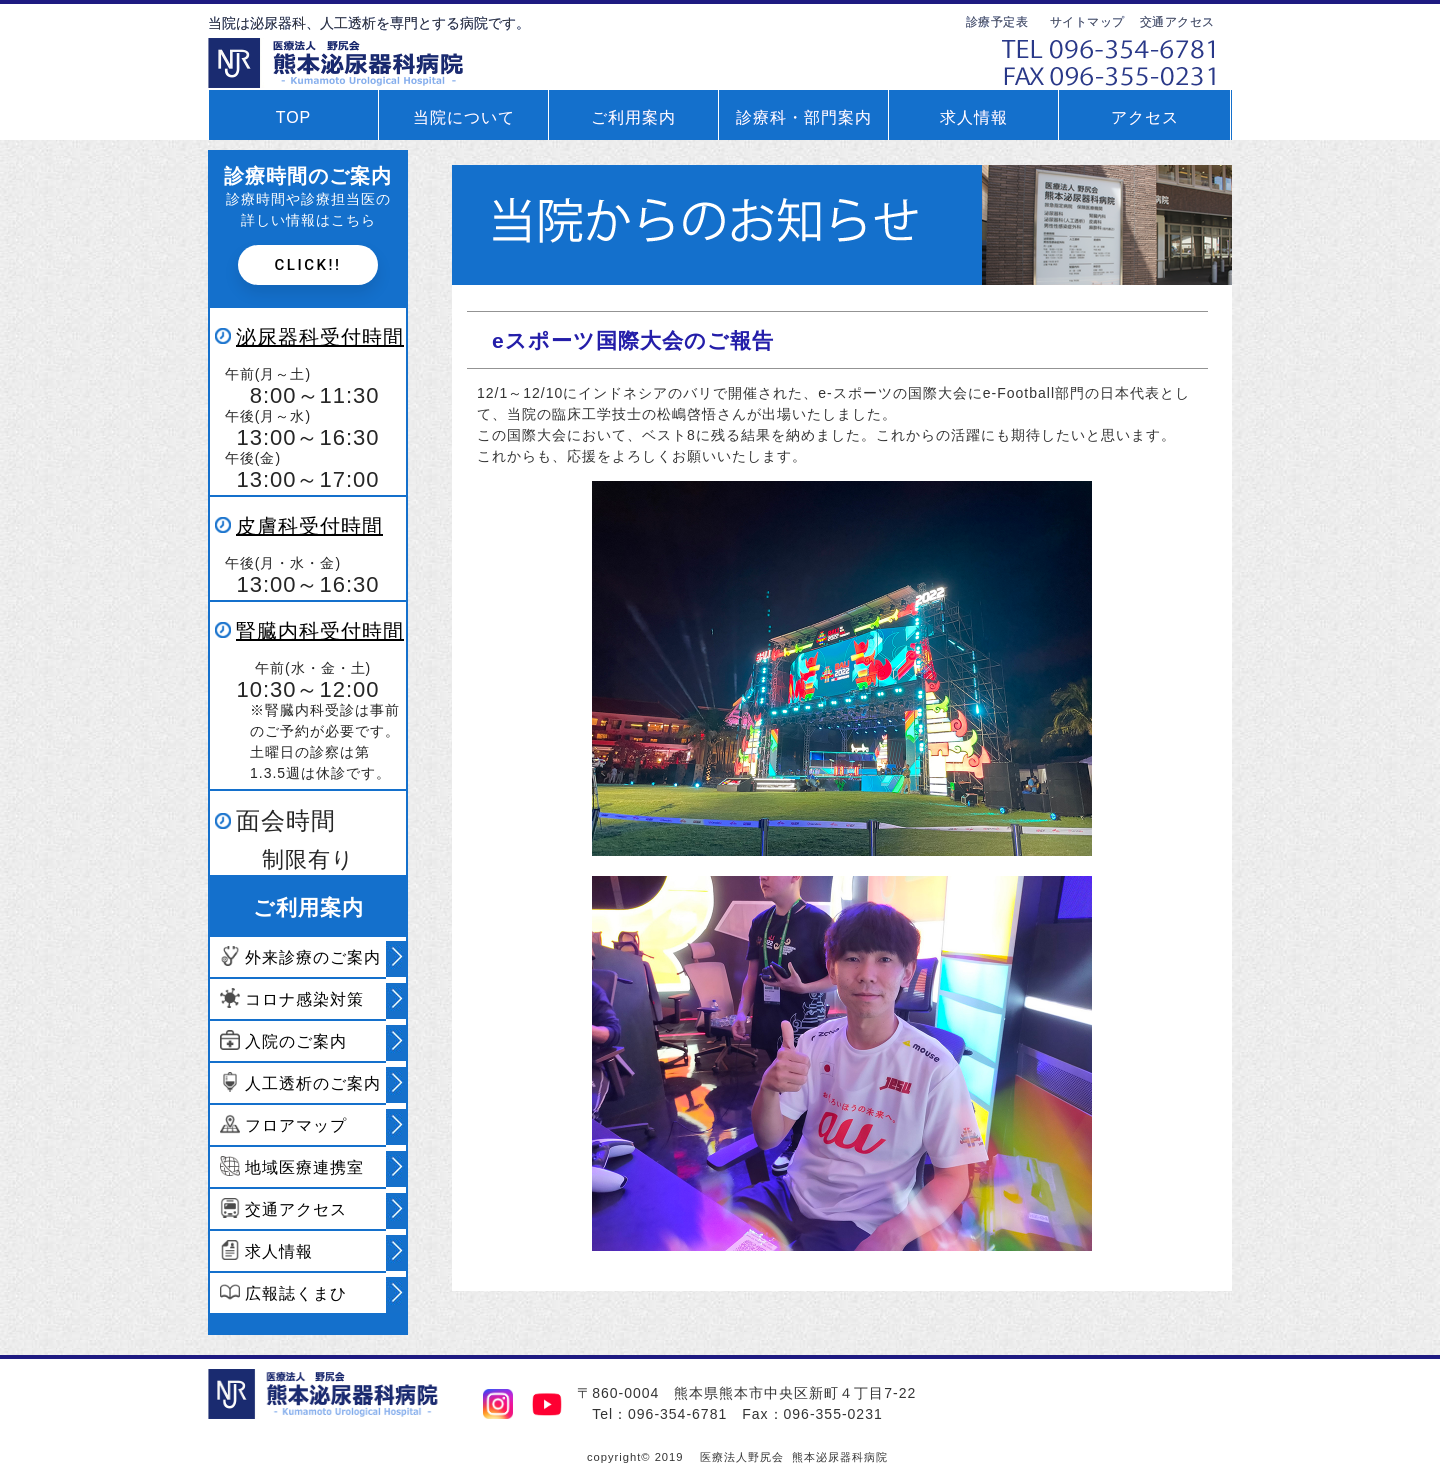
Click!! (308, 265)
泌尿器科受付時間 (320, 337)
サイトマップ (1087, 22)
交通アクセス (1177, 22)
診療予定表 (997, 22)
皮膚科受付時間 (309, 526)
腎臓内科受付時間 (320, 631)
